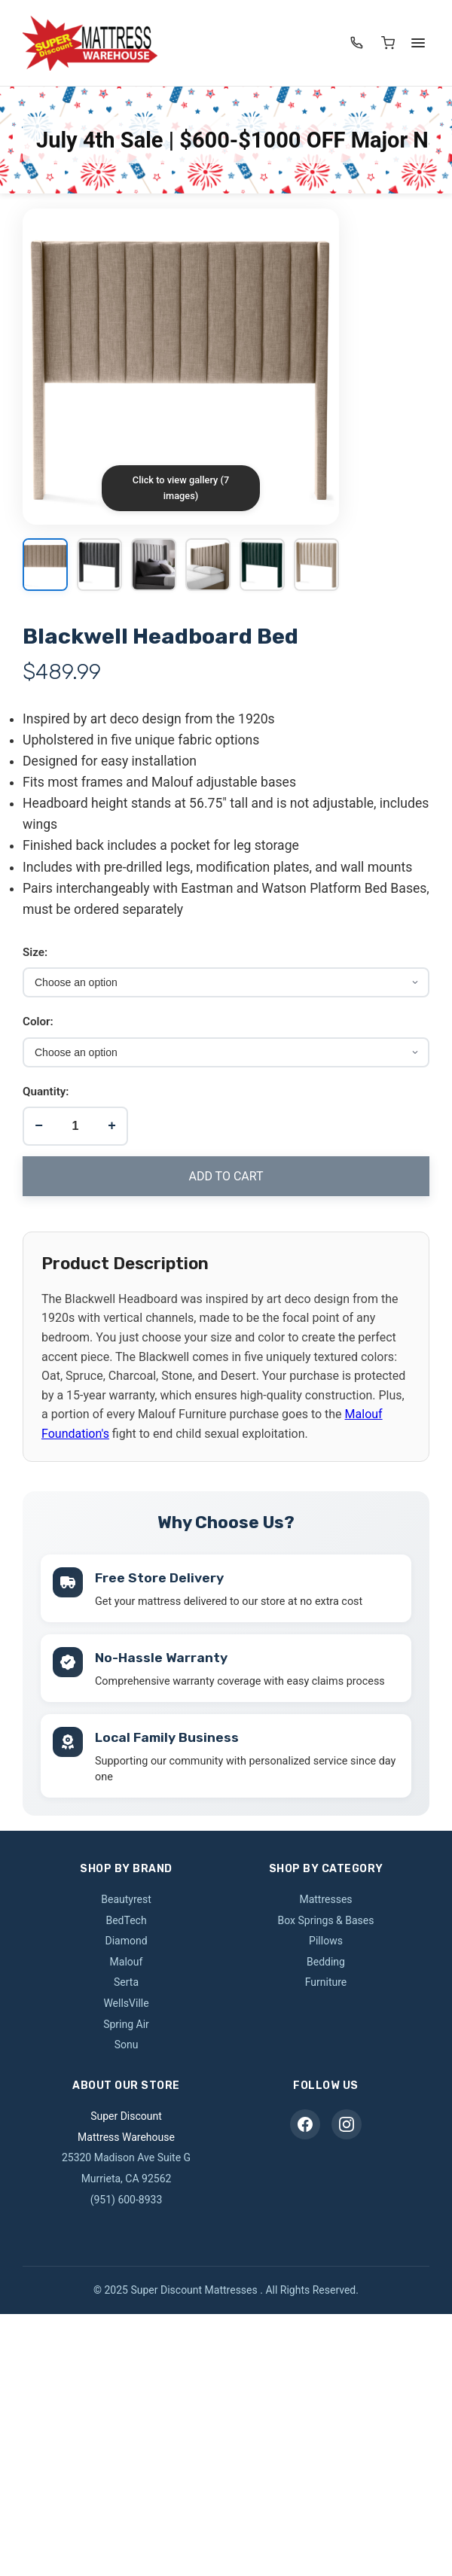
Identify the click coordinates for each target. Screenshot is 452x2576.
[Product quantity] (75, 1126)
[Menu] (418, 43)
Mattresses (325, 1895)
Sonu (127, 2041)
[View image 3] (153, 565)
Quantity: (46, 1091)
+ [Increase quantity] (112, 1125)
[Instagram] (346, 2121)
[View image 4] (208, 565)
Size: (35, 952)
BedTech (125, 1916)
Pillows (326, 1937)
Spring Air (126, 2020)
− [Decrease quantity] (39, 1125)
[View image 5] (262, 565)
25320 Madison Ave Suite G (126, 2154)
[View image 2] (99, 565)
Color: (38, 1021)
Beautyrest (126, 1895)
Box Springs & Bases (326, 1916)
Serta (126, 1978)
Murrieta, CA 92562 (126, 2175)
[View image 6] (316, 565)
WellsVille (125, 1999)
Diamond (126, 1937)
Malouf (126, 1958)
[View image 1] (45, 565)
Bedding (326, 1958)
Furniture (326, 1978)
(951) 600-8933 (126, 2195)
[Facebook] (305, 2121)
